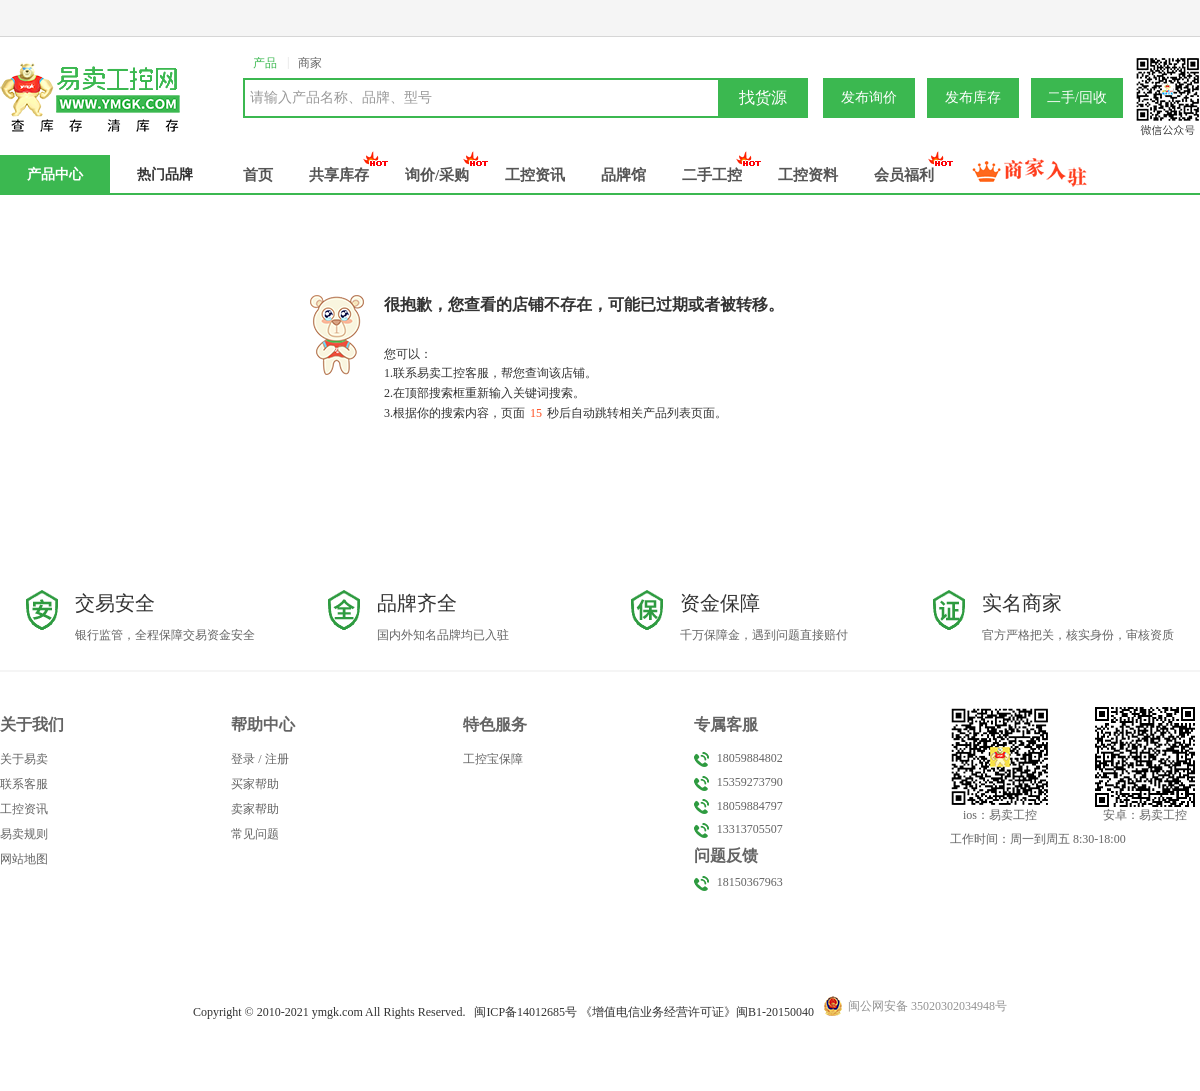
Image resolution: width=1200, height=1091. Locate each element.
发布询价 (869, 97)
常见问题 (255, 834)
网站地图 (24, 859)
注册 (277, 759)
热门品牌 (165, 174)
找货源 (763, 97)
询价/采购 (437, 175)
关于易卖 (24, 759)
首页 (258, 175)
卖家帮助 (255, 809)
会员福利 (904, 175)
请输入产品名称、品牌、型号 (341, 97)
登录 (243, 759)
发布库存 (973, 97)
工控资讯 (535, 175)
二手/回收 (1077, 97)
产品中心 (55, 174)
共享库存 (339, 175)
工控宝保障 (493, 759)
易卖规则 (24, 834)
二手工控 (712, 175)
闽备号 (525, 1012)
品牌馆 (623, 175)
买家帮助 (255, 784)
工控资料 (808, 175)
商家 (310, 63)
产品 (265, 63)
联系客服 (24, 784)
